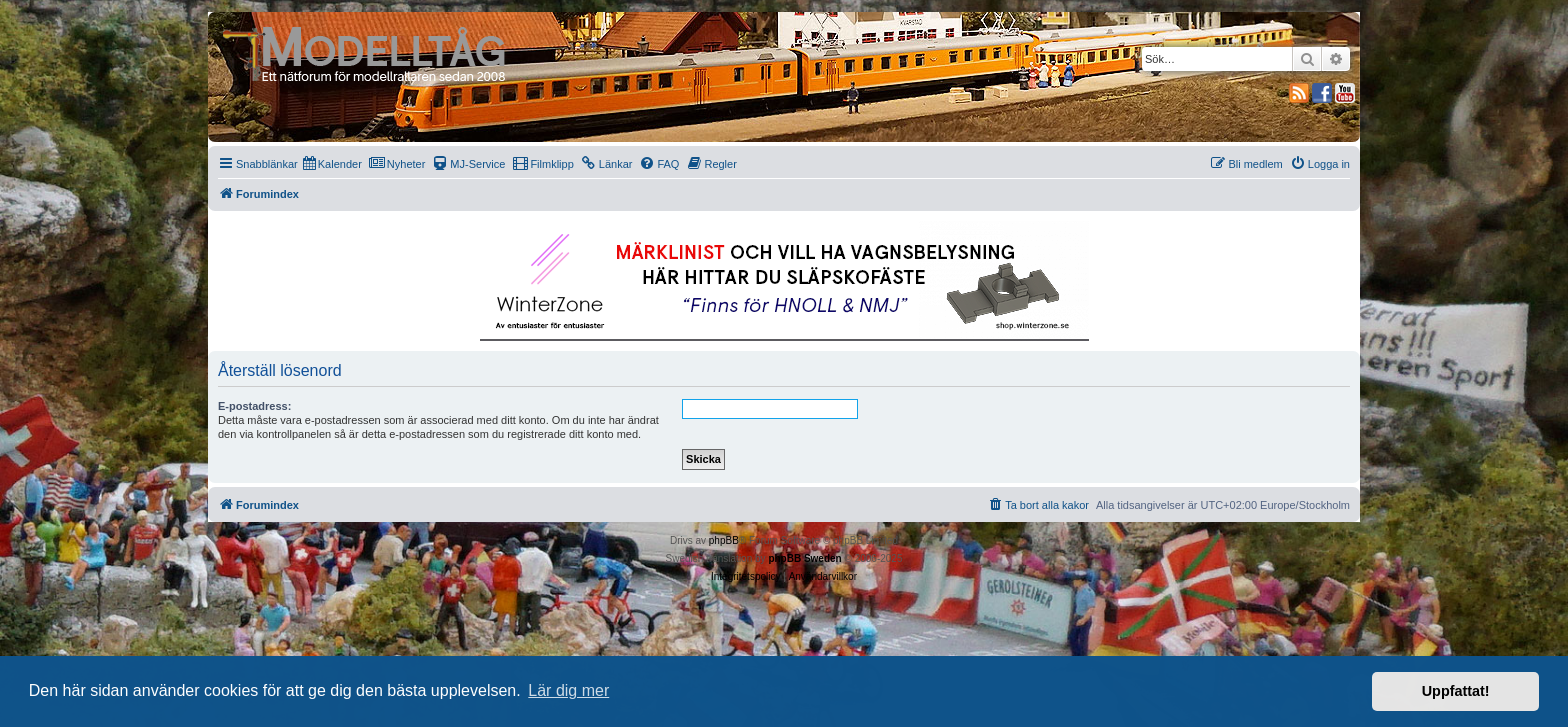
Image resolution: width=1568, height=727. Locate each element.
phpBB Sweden (804, 558)
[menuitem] (332, 164)
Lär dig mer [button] (568, 690)
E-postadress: (254, 406)
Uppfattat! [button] (1456, 691)
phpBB (724, 540)
